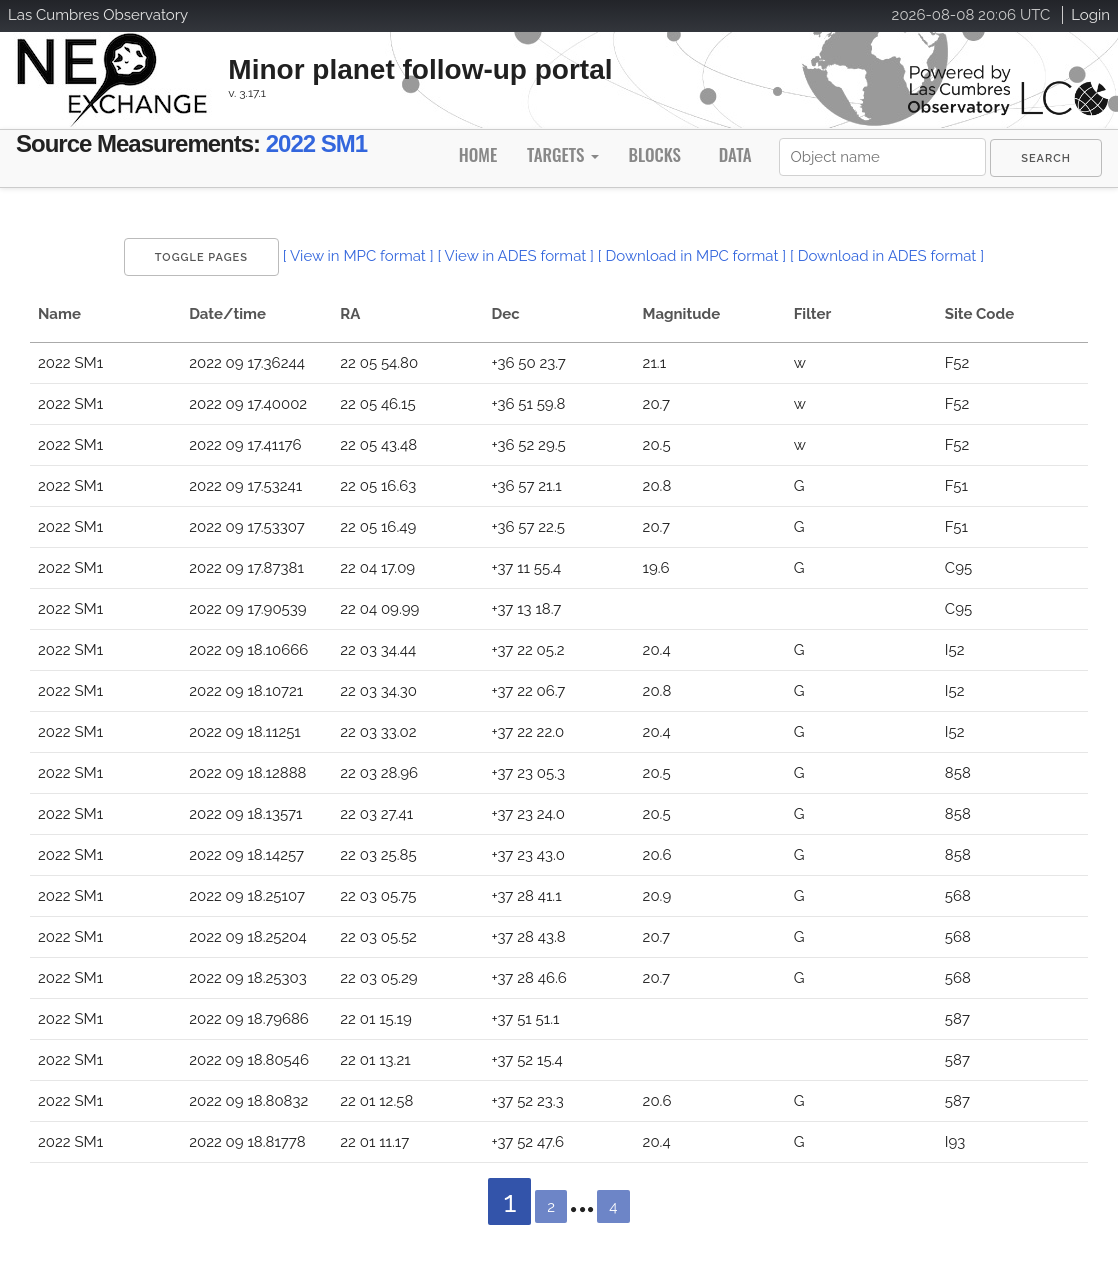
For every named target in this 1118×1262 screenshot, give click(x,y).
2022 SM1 (316, 143)
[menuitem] (1046, 158)
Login (1090, 15)
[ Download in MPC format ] (692, 256)
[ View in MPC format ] (358, 256)
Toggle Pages (201, 257)
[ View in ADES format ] (515, 256)
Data (735, 154)
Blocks (654, 154)
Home (478, 154)
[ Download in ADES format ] (887, 256)
